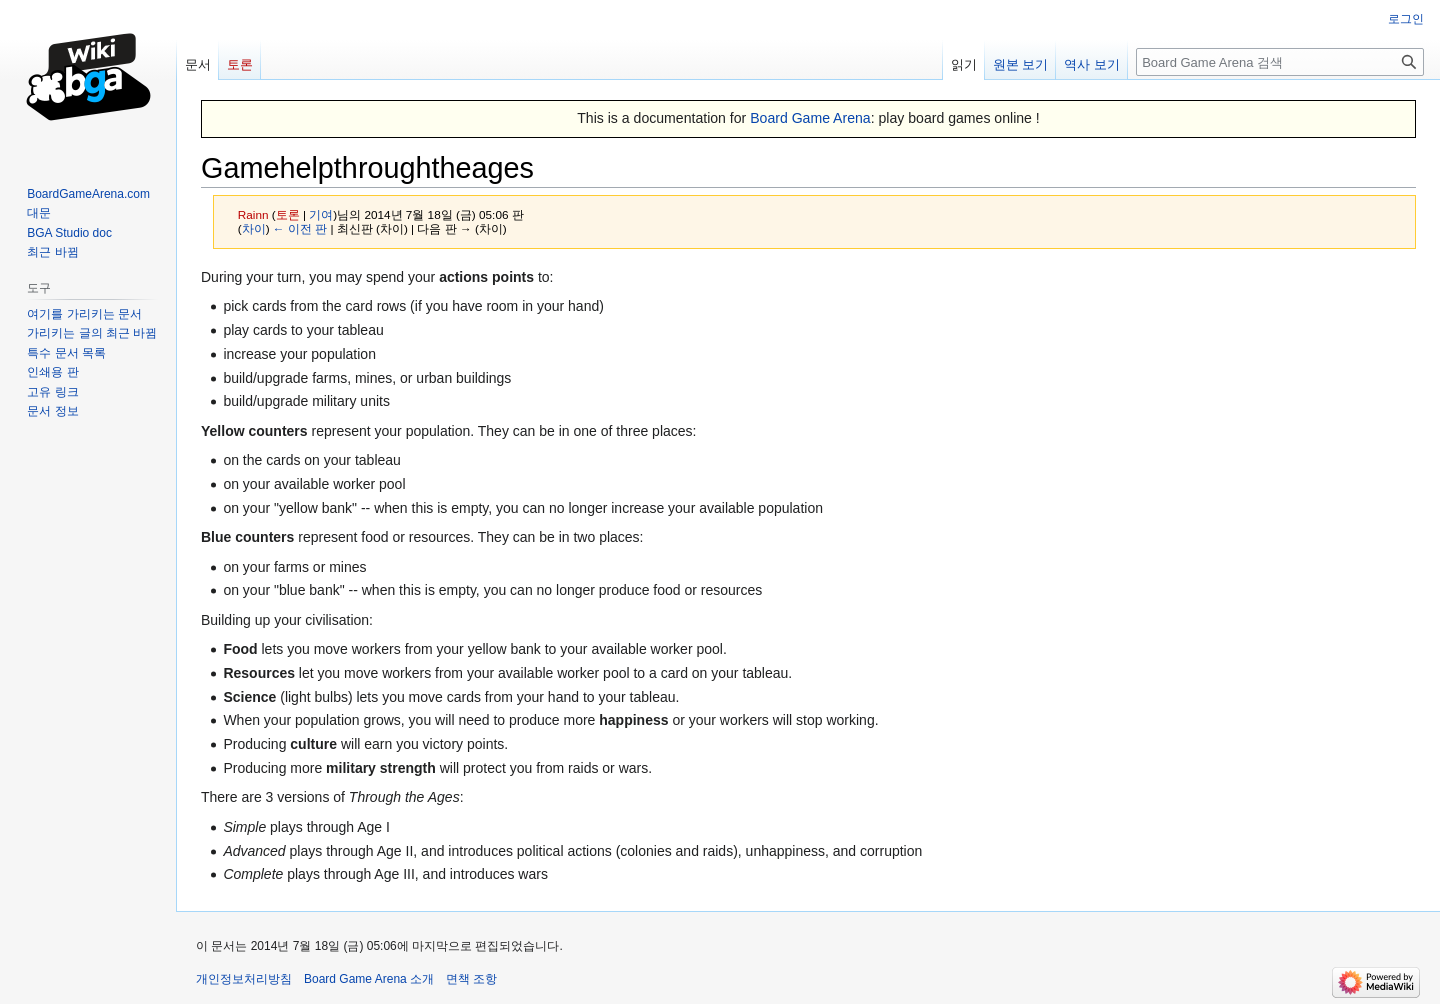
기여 (321, 214)
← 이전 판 (300, 228)
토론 (288, 214)
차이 (254, 228)
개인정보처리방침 (244, 979)
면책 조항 (471, 979)
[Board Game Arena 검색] (1280, 62)
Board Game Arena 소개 (369, 979)
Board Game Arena (810, 118)
